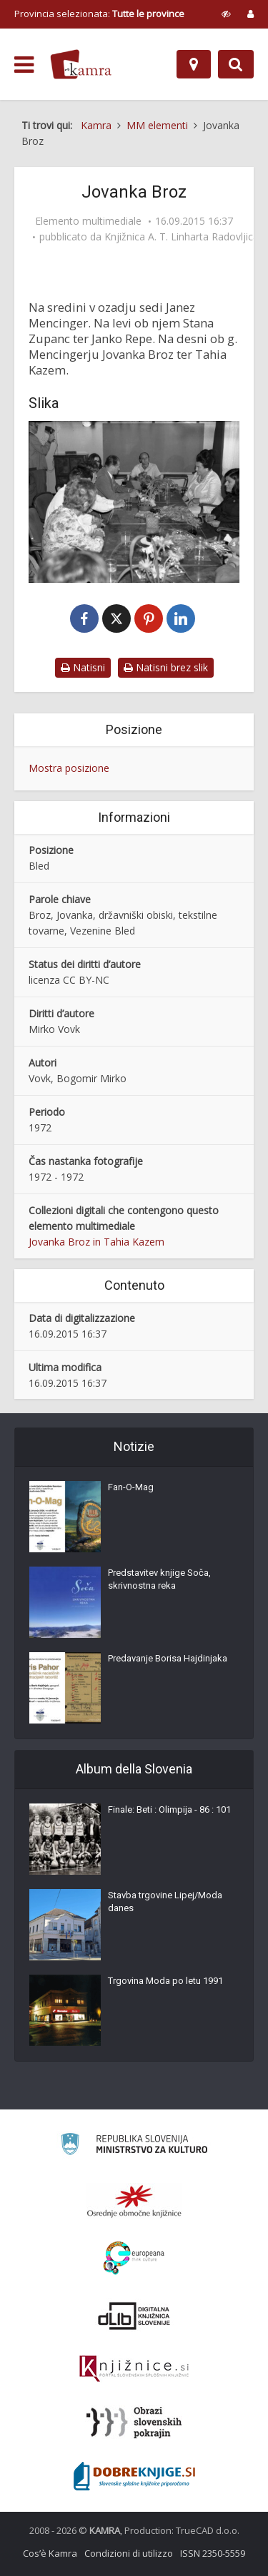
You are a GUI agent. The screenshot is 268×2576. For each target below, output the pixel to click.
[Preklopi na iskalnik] (236, 64)
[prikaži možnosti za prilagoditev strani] (226, 13)
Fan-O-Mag (131, 1487)
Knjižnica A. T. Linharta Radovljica (181, 236)
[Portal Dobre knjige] (134, 2476)
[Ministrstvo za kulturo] (134, 2146)
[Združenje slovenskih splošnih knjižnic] (134, 2369)
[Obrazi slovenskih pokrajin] (134, 2422)
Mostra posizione (69, 768)
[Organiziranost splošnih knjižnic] (134, 2201)
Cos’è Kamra (50, 2553)
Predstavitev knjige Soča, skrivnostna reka (159, 1579)
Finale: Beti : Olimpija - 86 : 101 (169, 1809)
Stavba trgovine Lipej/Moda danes (165, 1901)
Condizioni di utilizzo (128, 2553)
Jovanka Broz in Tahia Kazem (96, 1241)
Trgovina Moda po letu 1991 (165, 1980)
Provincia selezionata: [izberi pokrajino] (99, 13)
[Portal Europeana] (134, 2258)
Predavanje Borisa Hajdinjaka (167, 1658)
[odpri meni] (24, 65)
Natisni (83, 667)
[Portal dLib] (134, 2315)
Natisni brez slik (166, 667)
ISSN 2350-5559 (212, 2553)
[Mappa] (194, 64)
